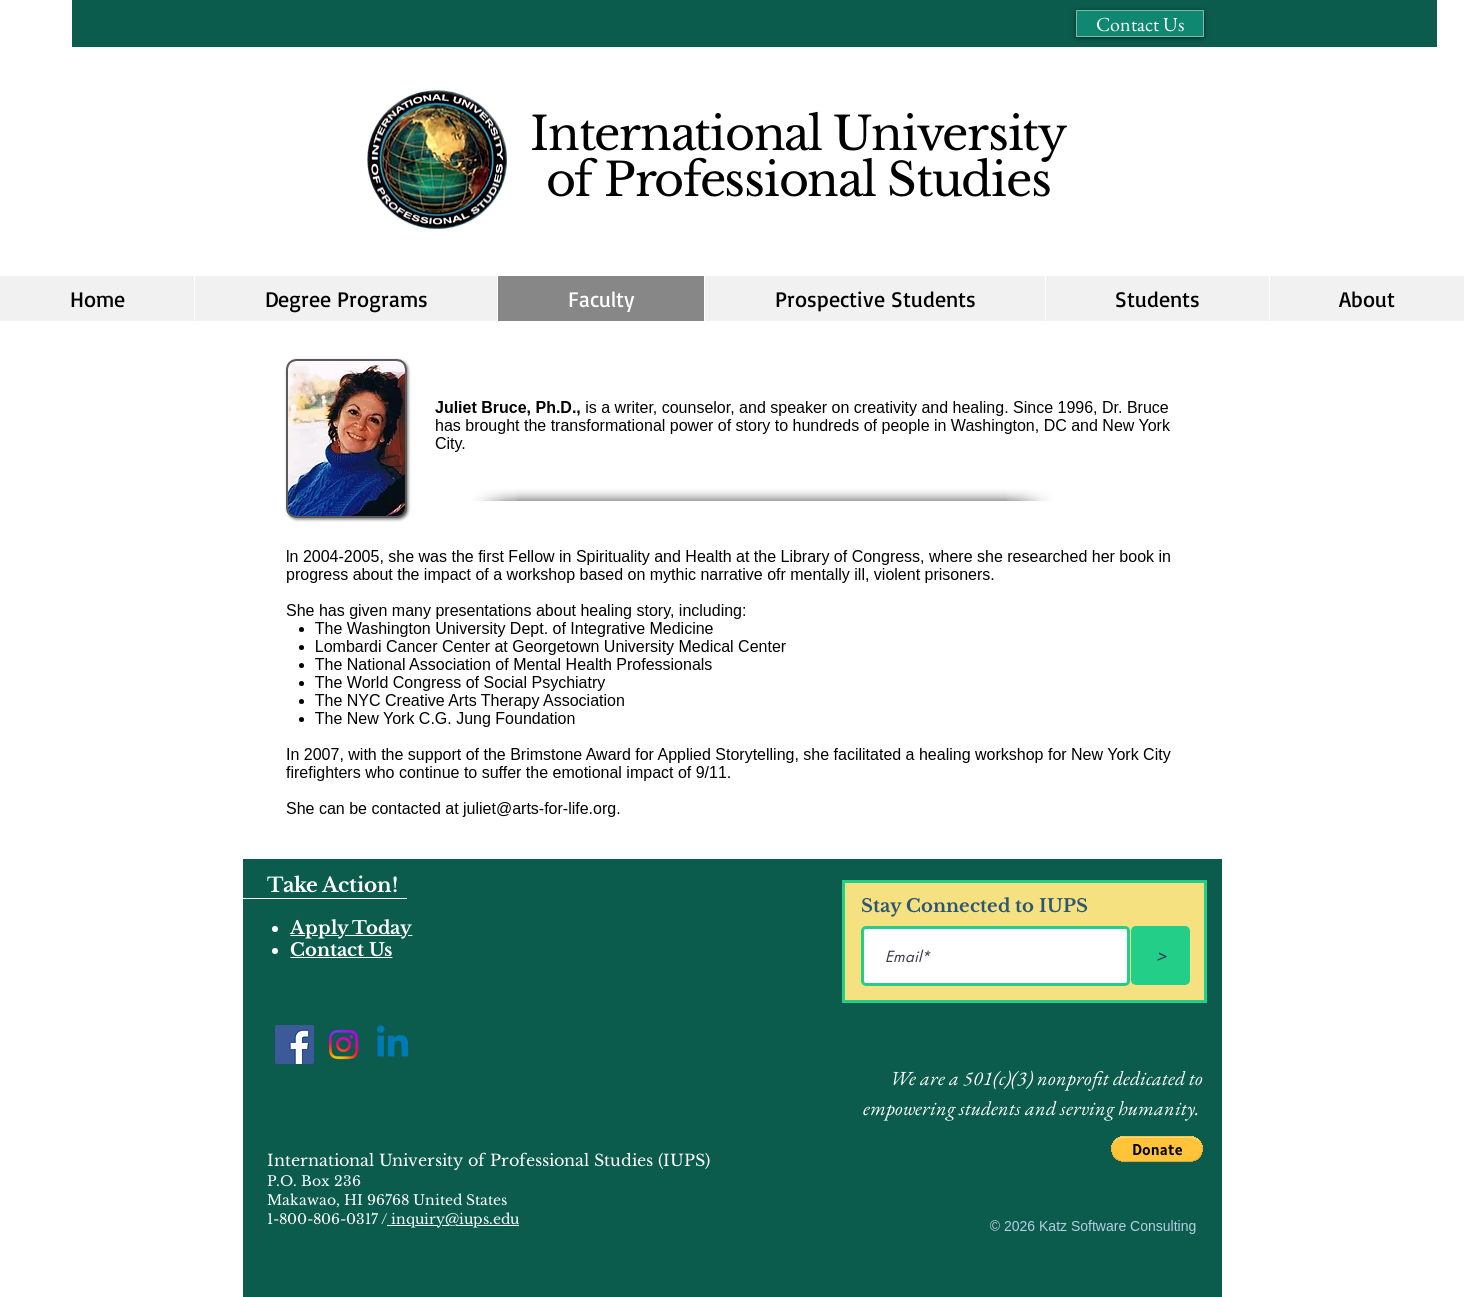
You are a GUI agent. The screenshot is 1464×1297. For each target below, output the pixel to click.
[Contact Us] (1140, 23)
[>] (1160, 955)
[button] (874, 298)
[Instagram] (343, 1044)
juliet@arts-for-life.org (539, 808)
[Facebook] (294, 1044)
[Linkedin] (392, 1044)
